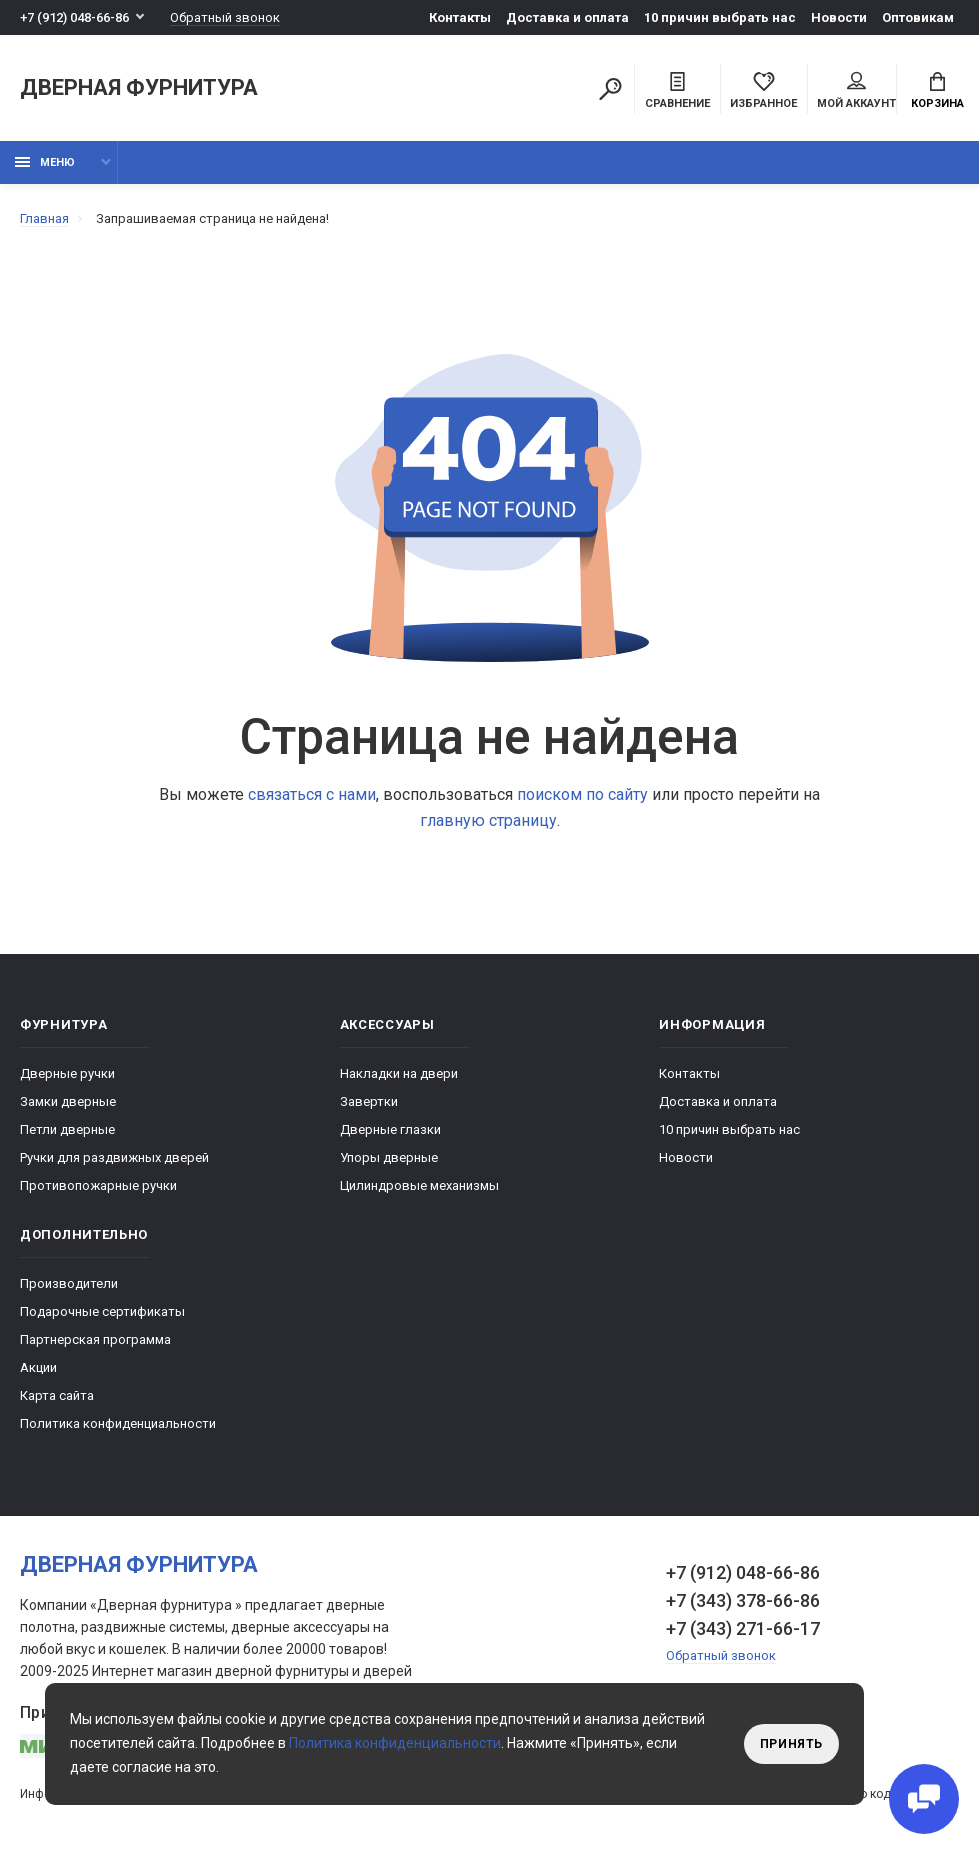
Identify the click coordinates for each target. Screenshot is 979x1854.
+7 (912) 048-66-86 (74, 17)
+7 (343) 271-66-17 (743, 1628)
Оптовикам (918, 17)
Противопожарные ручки (98, 1185)
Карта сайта (57, 1395)
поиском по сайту (582, 794)
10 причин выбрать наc (720, 17)
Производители (69, 1283)
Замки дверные (68, 1101)
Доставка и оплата (567, 17)
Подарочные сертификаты (102, 1311)
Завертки (369, 1101)
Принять (791, 1744)
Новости (839, 17)
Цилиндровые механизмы (419, 1185)
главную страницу (488, 820)
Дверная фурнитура (139, 88)
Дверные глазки (390, 1129)
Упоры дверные (389, 1157)
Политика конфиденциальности (118, 1423)
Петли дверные (67, 1129)
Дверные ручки (67, 1073)
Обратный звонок (225, 17)
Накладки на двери (399, 1073)
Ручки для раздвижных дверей (114, 1157)
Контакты (460, 17)
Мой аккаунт (856, 91)
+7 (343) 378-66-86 (743, 1600)
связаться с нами (312, 794)
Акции (38, 1367)
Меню (45, 162)
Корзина (937, 91)
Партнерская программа (95, 1339)
